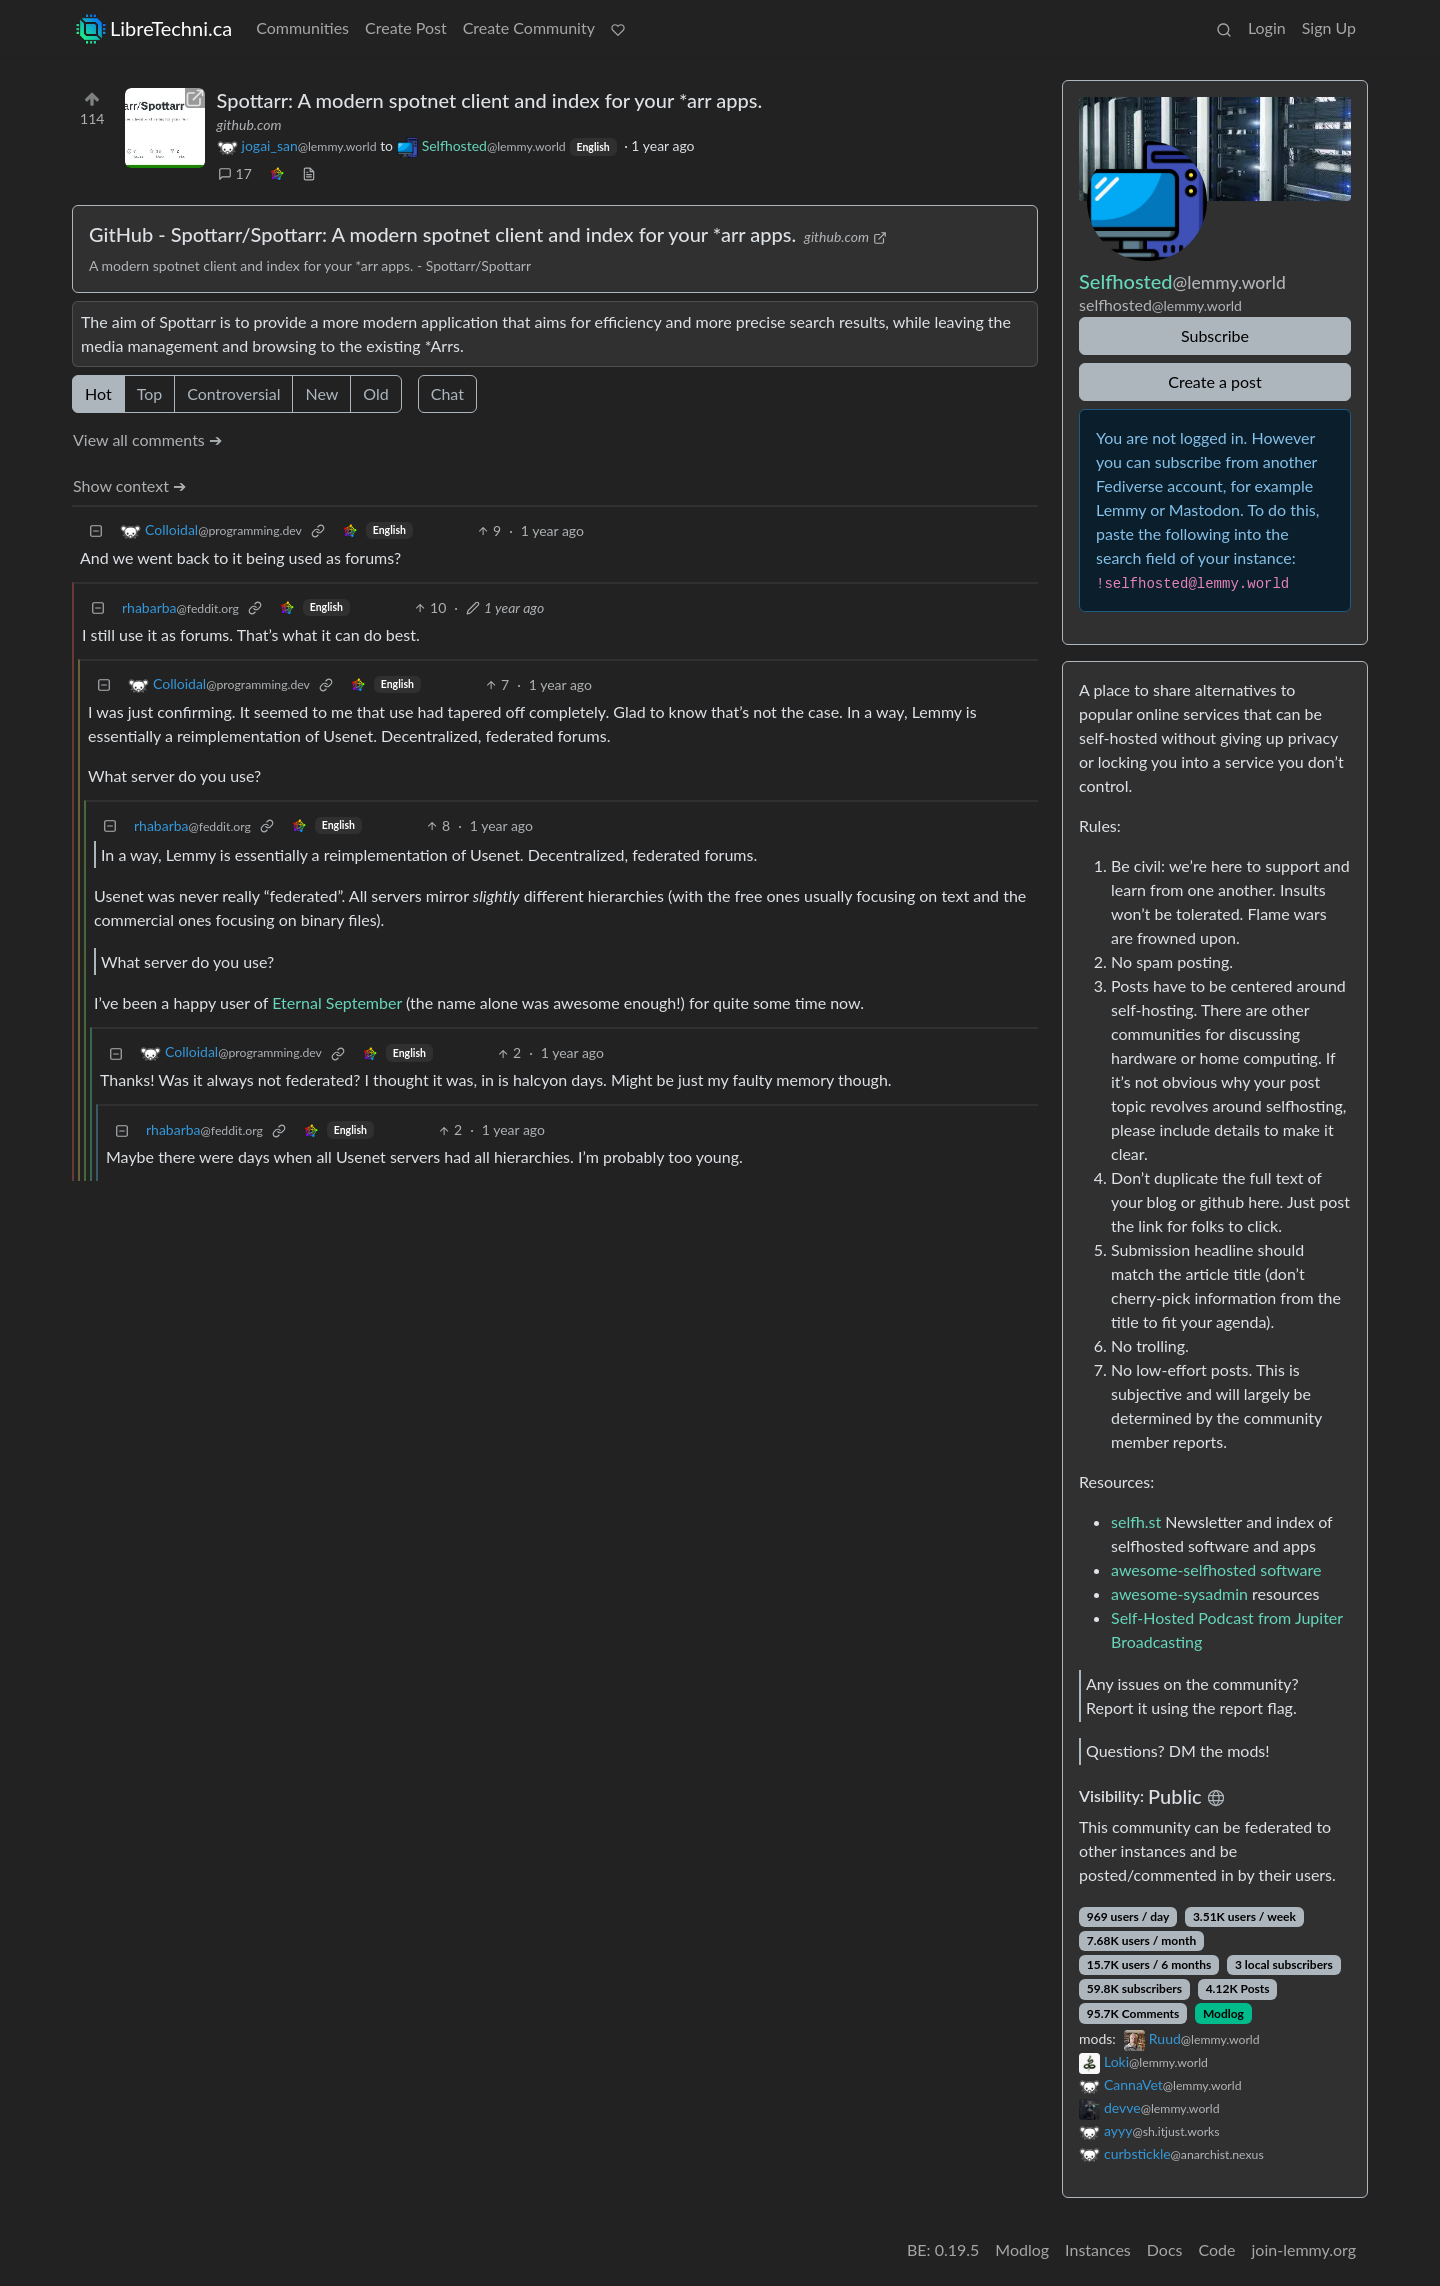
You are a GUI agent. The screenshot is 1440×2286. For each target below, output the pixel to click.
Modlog (1223, 2013)
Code (1217, 2249)
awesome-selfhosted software (1216, 1569)
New (321, 393)
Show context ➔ (129, 485)
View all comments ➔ (147, 439)
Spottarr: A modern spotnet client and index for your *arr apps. (490, 100)
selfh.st (1136, 1521)
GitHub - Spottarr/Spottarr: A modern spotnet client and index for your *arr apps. (442, 234)
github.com (249, 124)
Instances (1098, 2249)
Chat (447, 393)
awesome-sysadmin (1179, 1593)
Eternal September (337, 1002)
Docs (1165, 2249)
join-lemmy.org (1304, 2249)
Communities (302, 27)
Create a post (1214, 381)
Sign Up (1329, 27)
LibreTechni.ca (154, 28)
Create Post (406, 27)
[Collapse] (96, 530)
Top (150, 393)
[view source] (309, 173)
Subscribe (1215, 335)
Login (1267, 27)
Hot (98, 393)
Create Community (529, 27)
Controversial (233, 393)
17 (235, 173)
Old (375, 393)
